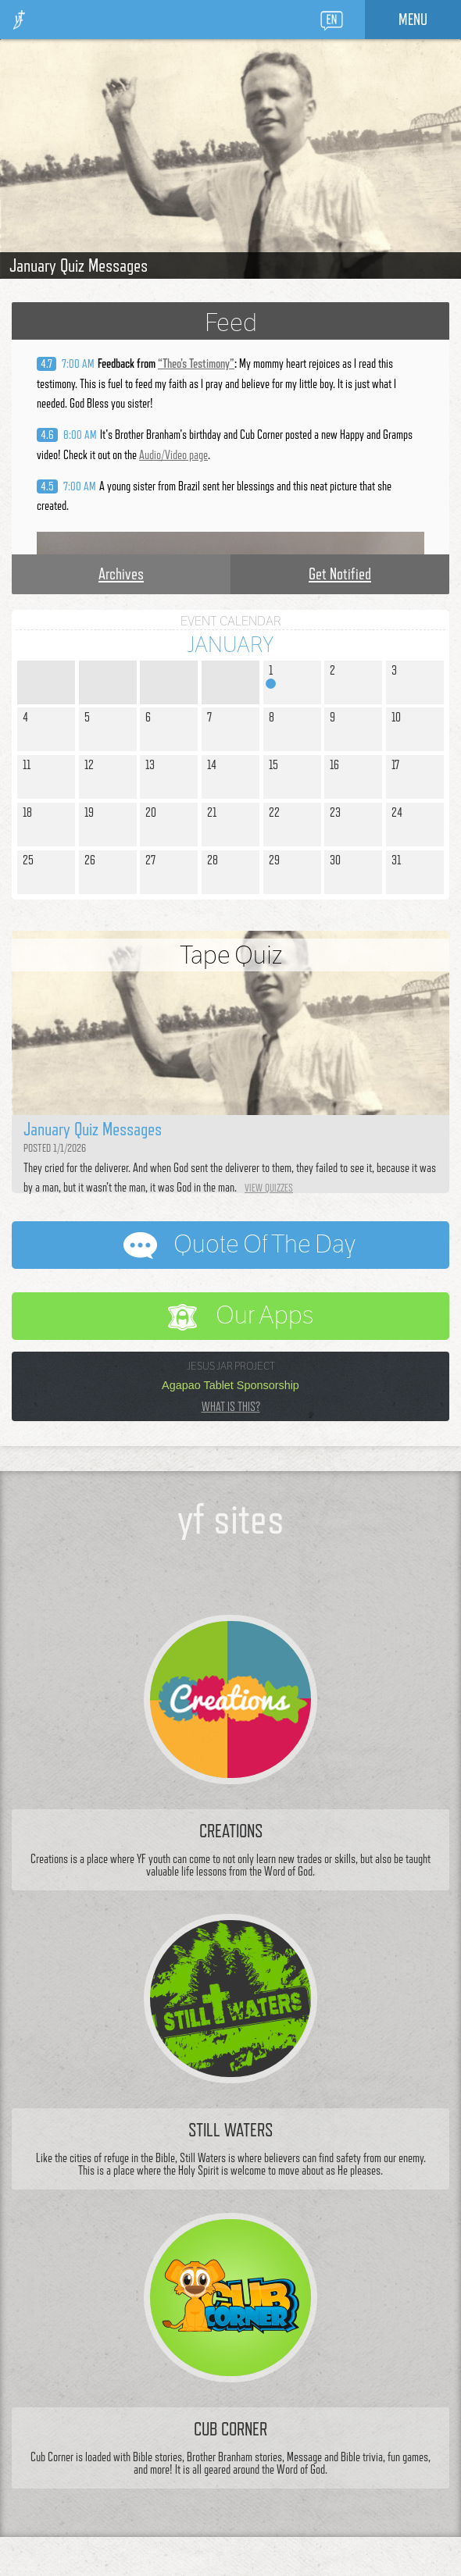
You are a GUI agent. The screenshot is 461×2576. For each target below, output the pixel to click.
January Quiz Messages (78, 265)
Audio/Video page (173, 454)
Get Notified (340, 573)
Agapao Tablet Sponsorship (230, 1385)
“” (196, 363)
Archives (121, 573)
